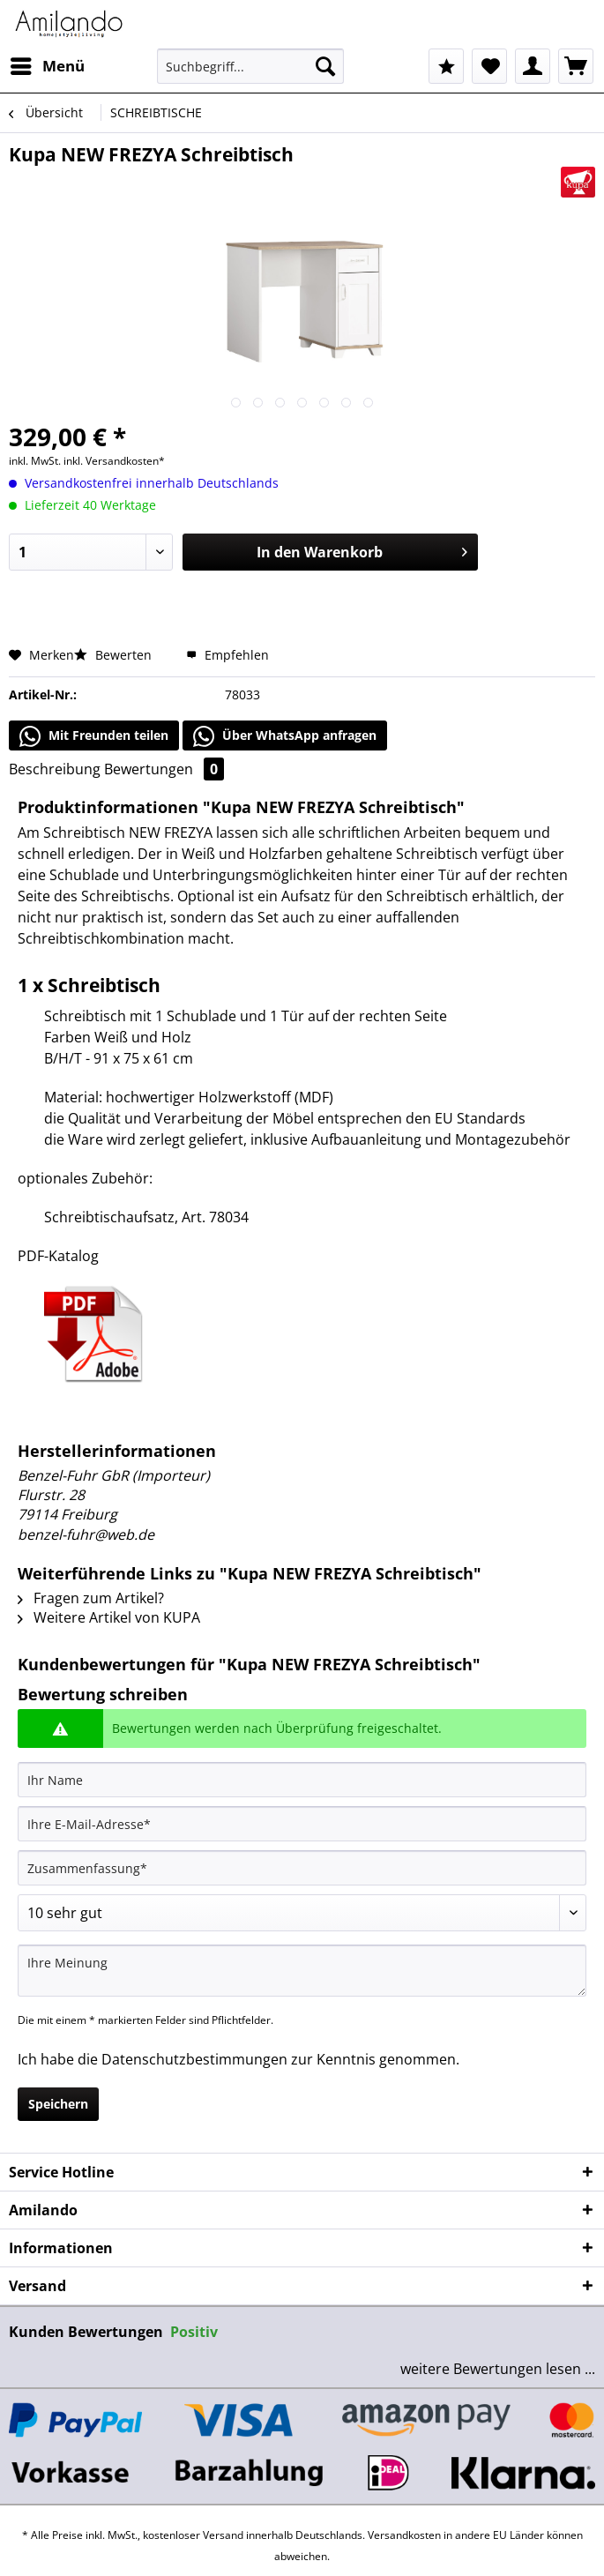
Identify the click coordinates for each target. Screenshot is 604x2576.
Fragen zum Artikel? (91, 1598)
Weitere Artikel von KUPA (109, 1617)
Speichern (58, 2103)
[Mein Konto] (532, 66)
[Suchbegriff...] (250, 66)
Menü (48, 64)
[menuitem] (46, 66)
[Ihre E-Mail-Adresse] (302, 1823)
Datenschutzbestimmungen (194, 2059)
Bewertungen (164, 769)
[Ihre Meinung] (302, 1971)
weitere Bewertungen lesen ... (497, 2368)
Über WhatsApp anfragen (285, 736)
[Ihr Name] (302, 1779)
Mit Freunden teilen (93, 736)
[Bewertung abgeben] (302, 1912)
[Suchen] (325, 66)
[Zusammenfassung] (302, 1867)
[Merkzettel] (489, 66)
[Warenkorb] (575, 66)
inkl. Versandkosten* (114, 460)
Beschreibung (55, 769)
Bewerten (114, 654)
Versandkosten (404, 2534)
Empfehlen (227, 654)
